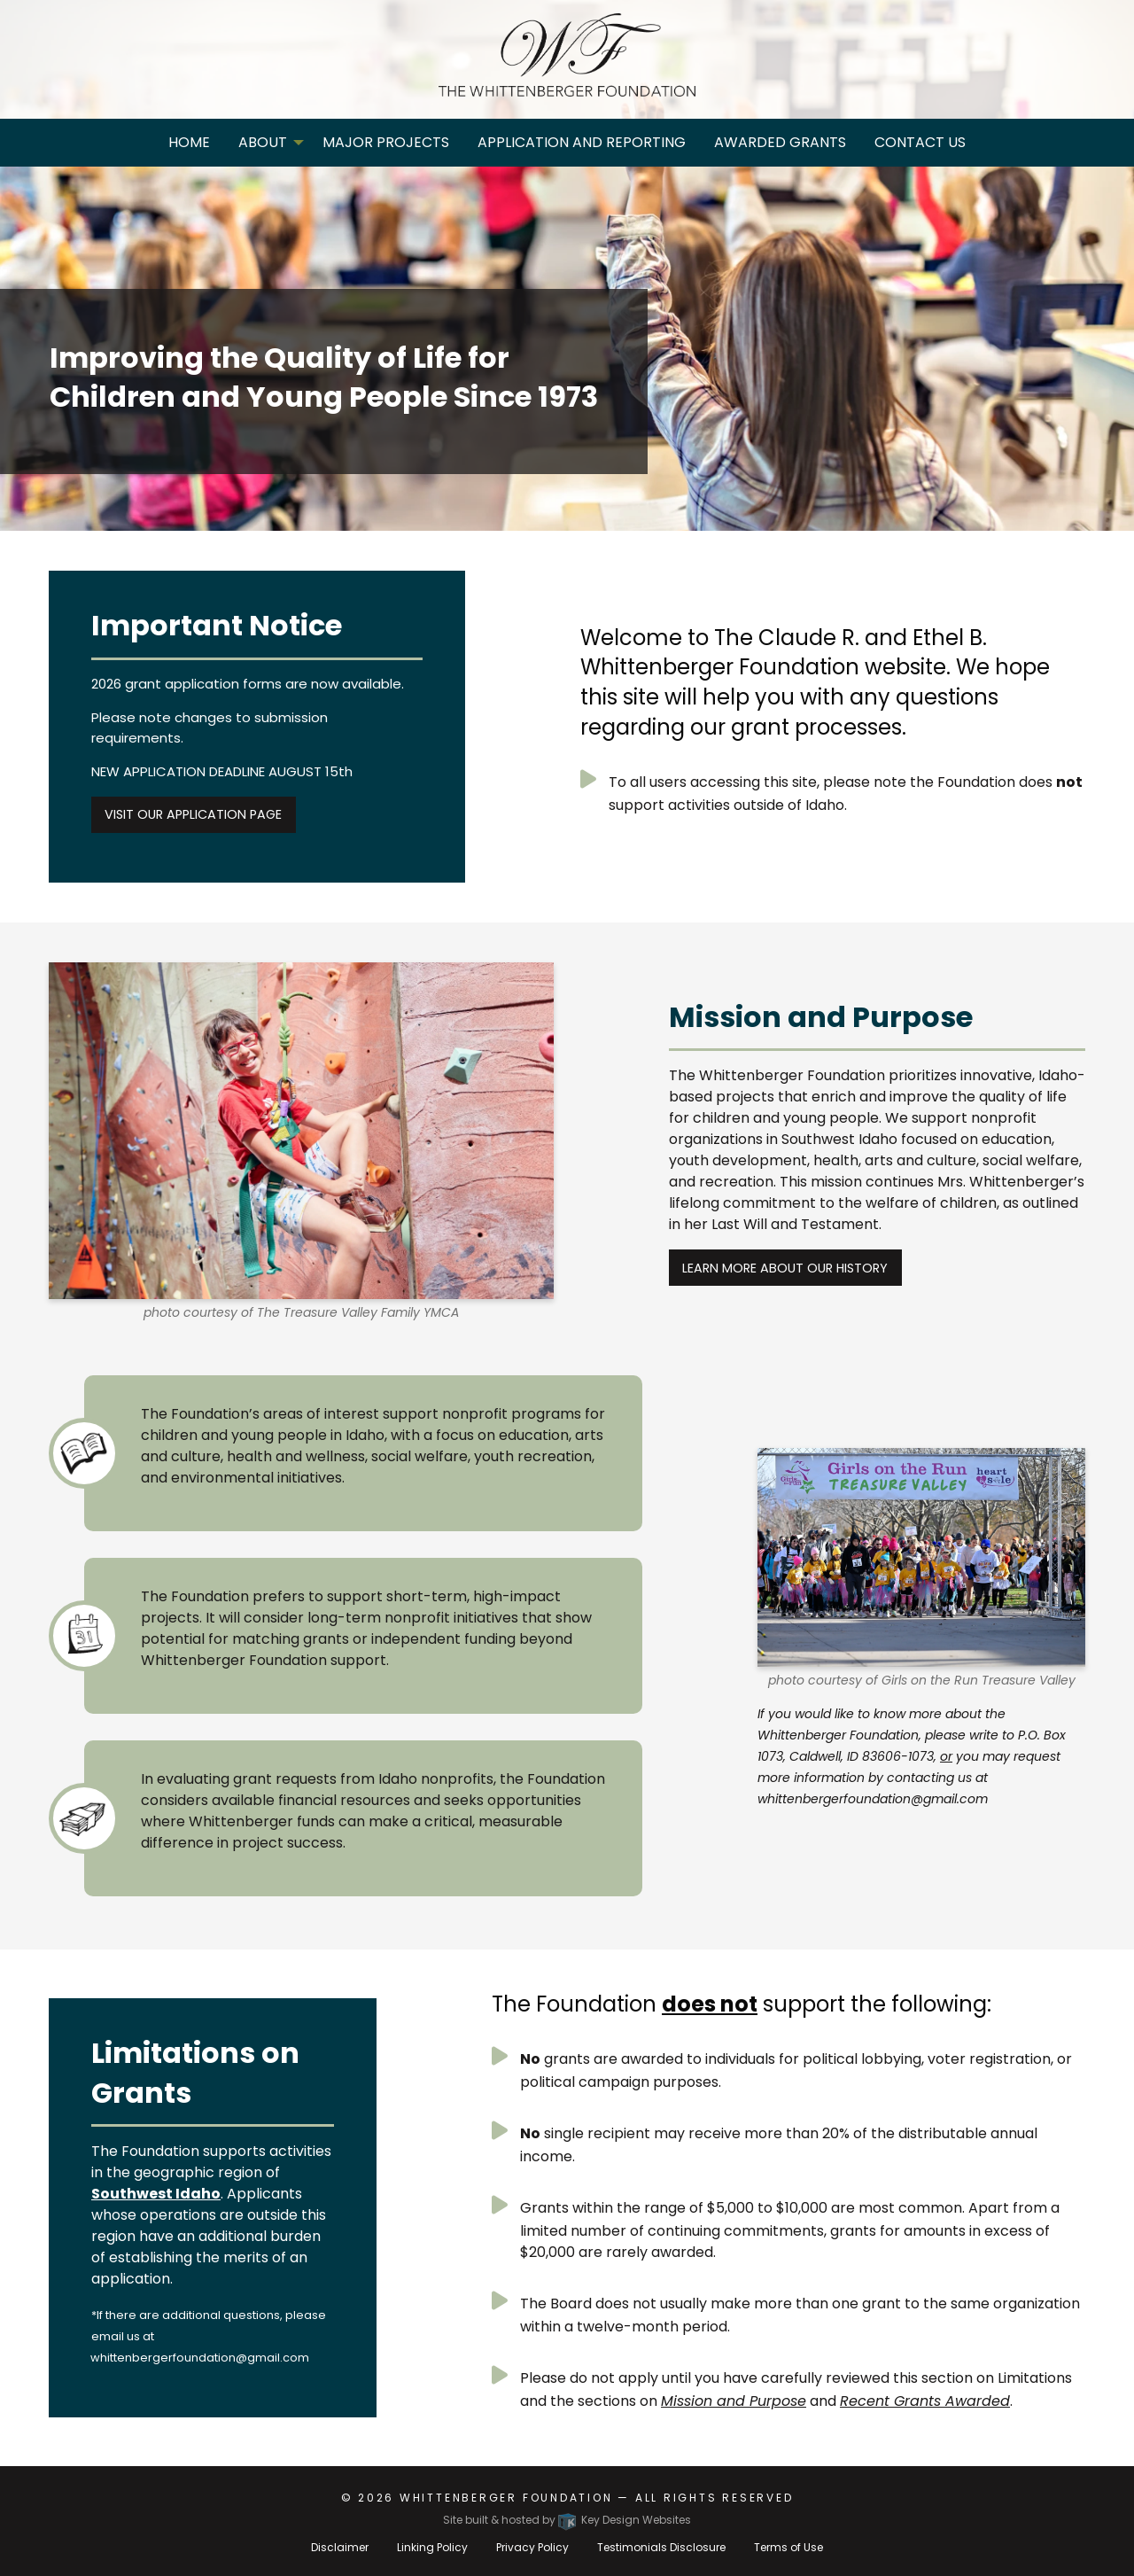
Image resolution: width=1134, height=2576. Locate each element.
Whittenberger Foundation (506, 2497)
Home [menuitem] (189, 142)
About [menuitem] (262, 142)
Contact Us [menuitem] (920, 142)
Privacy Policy (532, 2547)
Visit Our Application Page (193, 814)
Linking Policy (432, 2547)
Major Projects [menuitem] (385, 142)
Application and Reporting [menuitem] (582, 142)
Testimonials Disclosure (661, 2547)
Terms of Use (788, 2547)
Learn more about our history (785, 1268)
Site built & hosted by (567, 2519)
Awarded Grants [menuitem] (780, 142)
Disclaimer (340, 2547)
